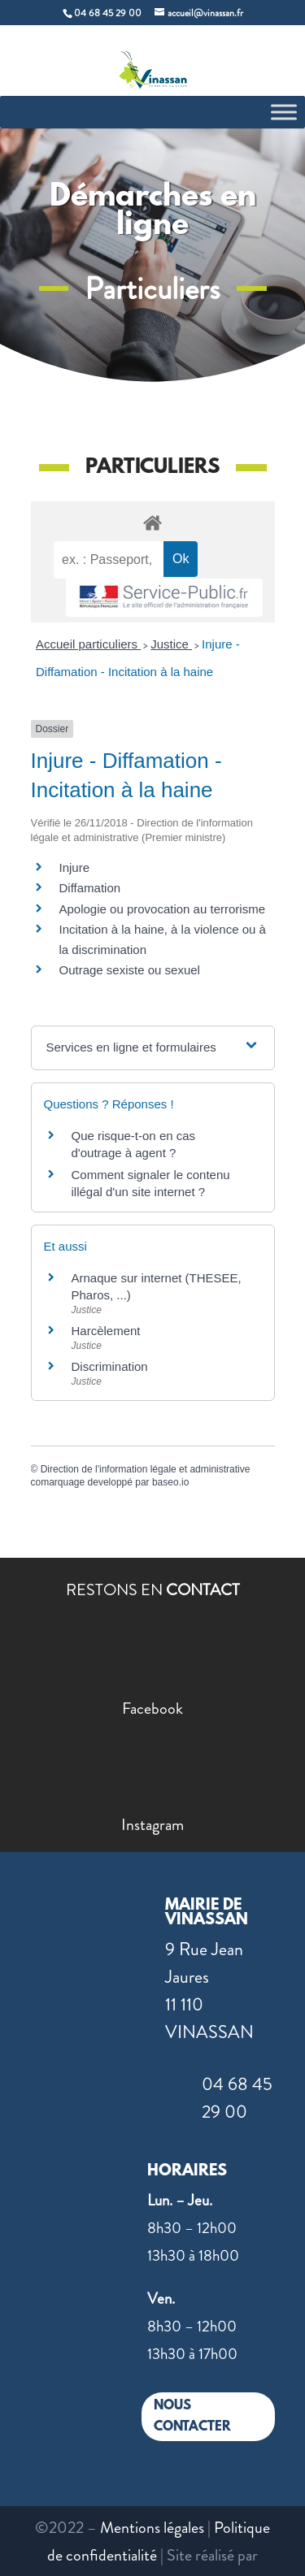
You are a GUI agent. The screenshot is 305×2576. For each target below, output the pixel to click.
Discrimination (110, 1366)
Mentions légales (152, 2527)
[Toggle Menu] (284, 111)
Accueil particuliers (88, 644)
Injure (74, 867)
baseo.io (170, 1482)
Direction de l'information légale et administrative (146, 1469)
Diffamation (90, 888)
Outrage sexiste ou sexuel (129, 970)
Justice (171, 644)
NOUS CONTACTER (192, 2416)
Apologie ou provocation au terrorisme (162, 909)
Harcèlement (106, 1331)
